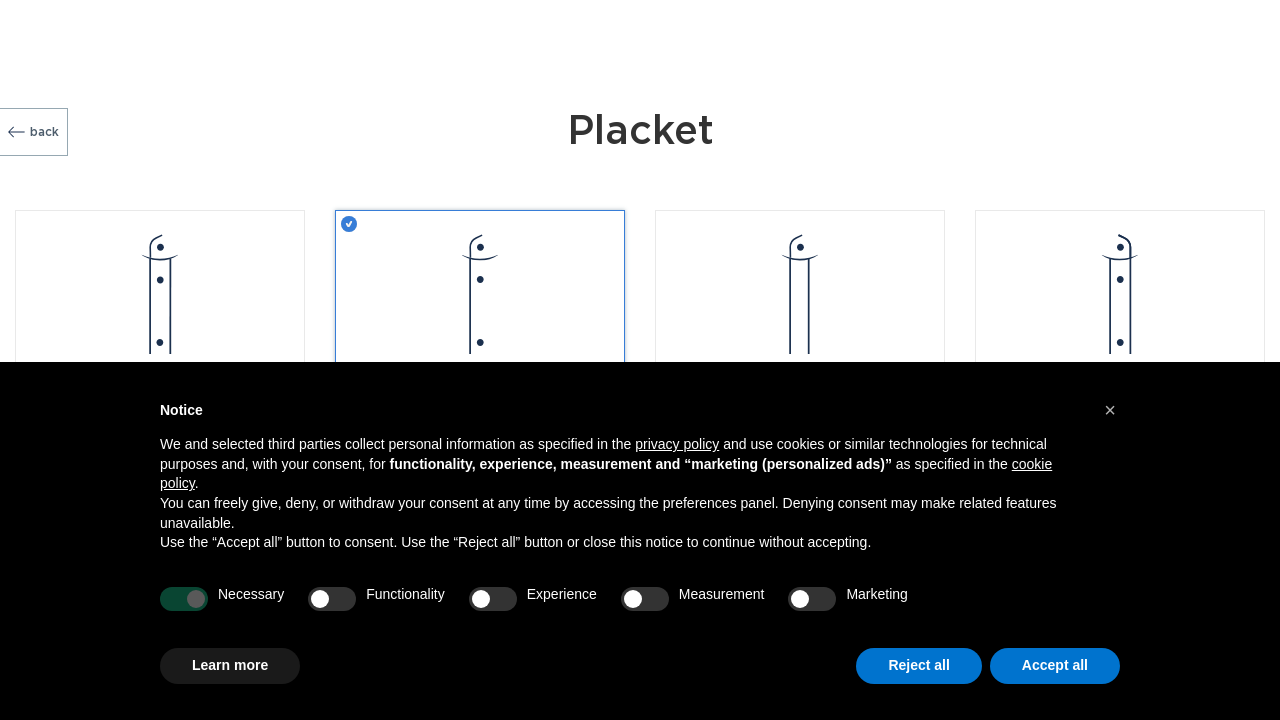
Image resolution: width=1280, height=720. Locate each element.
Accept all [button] (1055, 665)
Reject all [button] (918, 665)
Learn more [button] (230, 665)
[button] (1110, 410)
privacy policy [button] (677, 444)
